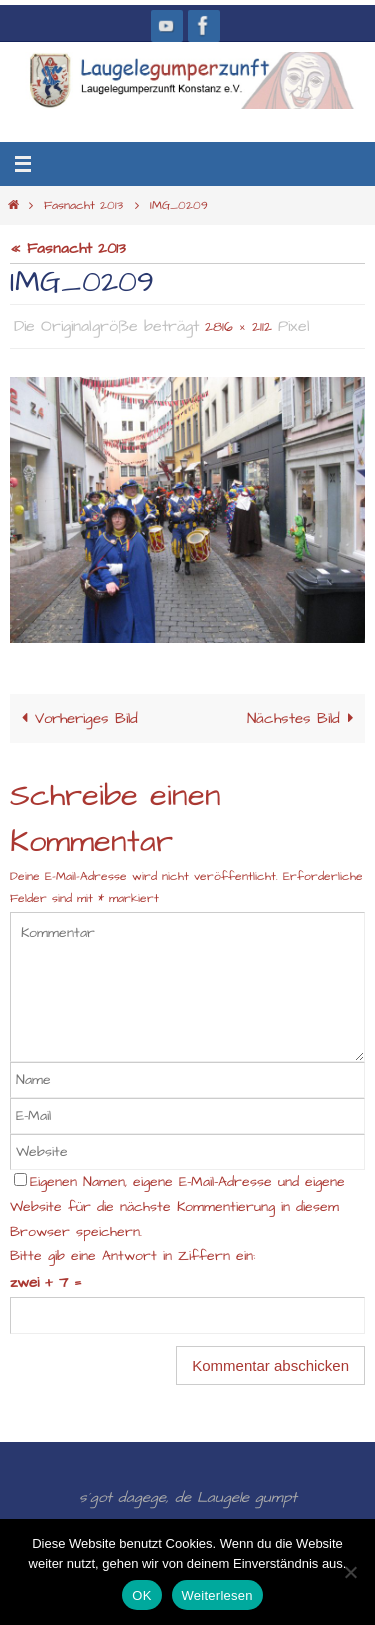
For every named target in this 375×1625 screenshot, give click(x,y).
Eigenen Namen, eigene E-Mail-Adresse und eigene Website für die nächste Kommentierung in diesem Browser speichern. (177, 1207)
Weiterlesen (217, 1595)
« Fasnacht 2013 (68, 248)
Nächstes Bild (304, 718)
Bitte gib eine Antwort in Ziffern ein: (132, 1256)
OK (141, 1595)
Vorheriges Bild (76, 718)
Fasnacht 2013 (83, 205)
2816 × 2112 (238, 327)
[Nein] (350, 1572)
